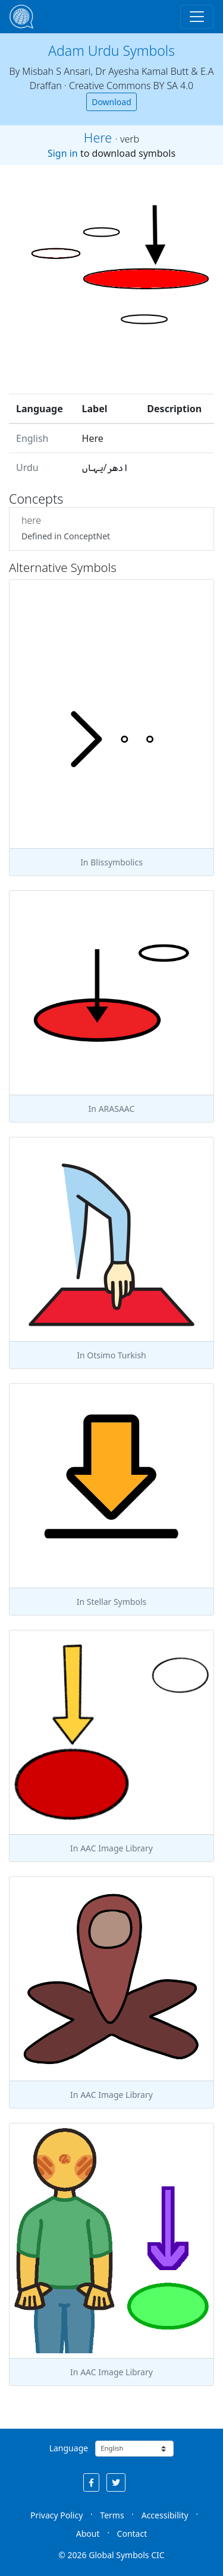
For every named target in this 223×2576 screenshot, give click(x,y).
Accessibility (165, 2515)
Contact (132, 2533)
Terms (112, 2515)
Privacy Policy (56, 2515)
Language (68, 2448)
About (88, 2533)
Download (111, 102)
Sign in (63, 153)
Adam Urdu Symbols (111, 50)
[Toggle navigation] (196, 17)
